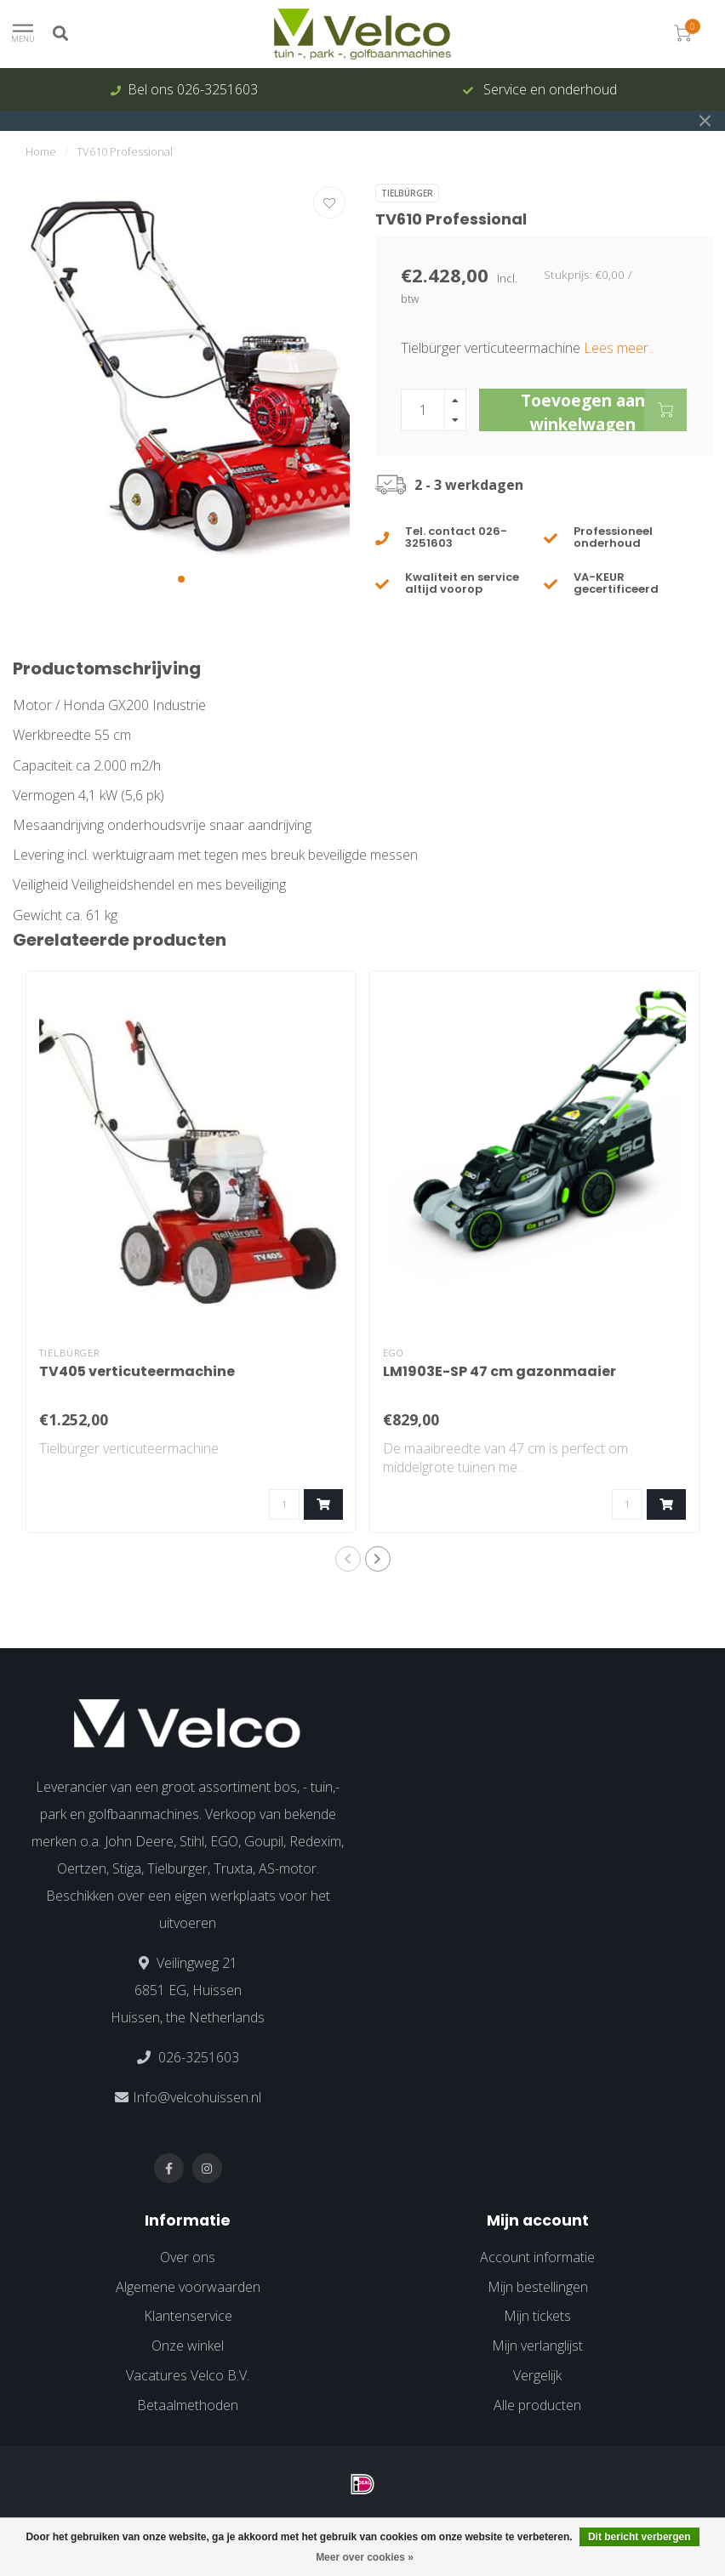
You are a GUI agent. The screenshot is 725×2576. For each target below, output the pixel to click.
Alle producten (537, 2405)
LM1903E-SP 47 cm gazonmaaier (499, 1371)
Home (41, 151)
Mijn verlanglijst (537, 2345)
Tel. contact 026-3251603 (456, 537)
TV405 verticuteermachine (137, 1371)
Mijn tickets (537, 2315)
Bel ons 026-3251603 (193, 89)
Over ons (187, 2257)
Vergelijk (537, 2375)
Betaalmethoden (187, 2405)
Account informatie (537, 2257)
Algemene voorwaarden (188, 2286)
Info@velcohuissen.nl (197, 2097)
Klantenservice (188, 2315)
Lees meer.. (619, 347)
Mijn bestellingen (538, 2286)
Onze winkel (187, 2345)
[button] (181, 579)
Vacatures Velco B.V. (187, 2375)
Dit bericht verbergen (639, 2537)
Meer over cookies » (365, 2557)
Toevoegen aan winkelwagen (604, 410)
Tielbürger (407, 193)
